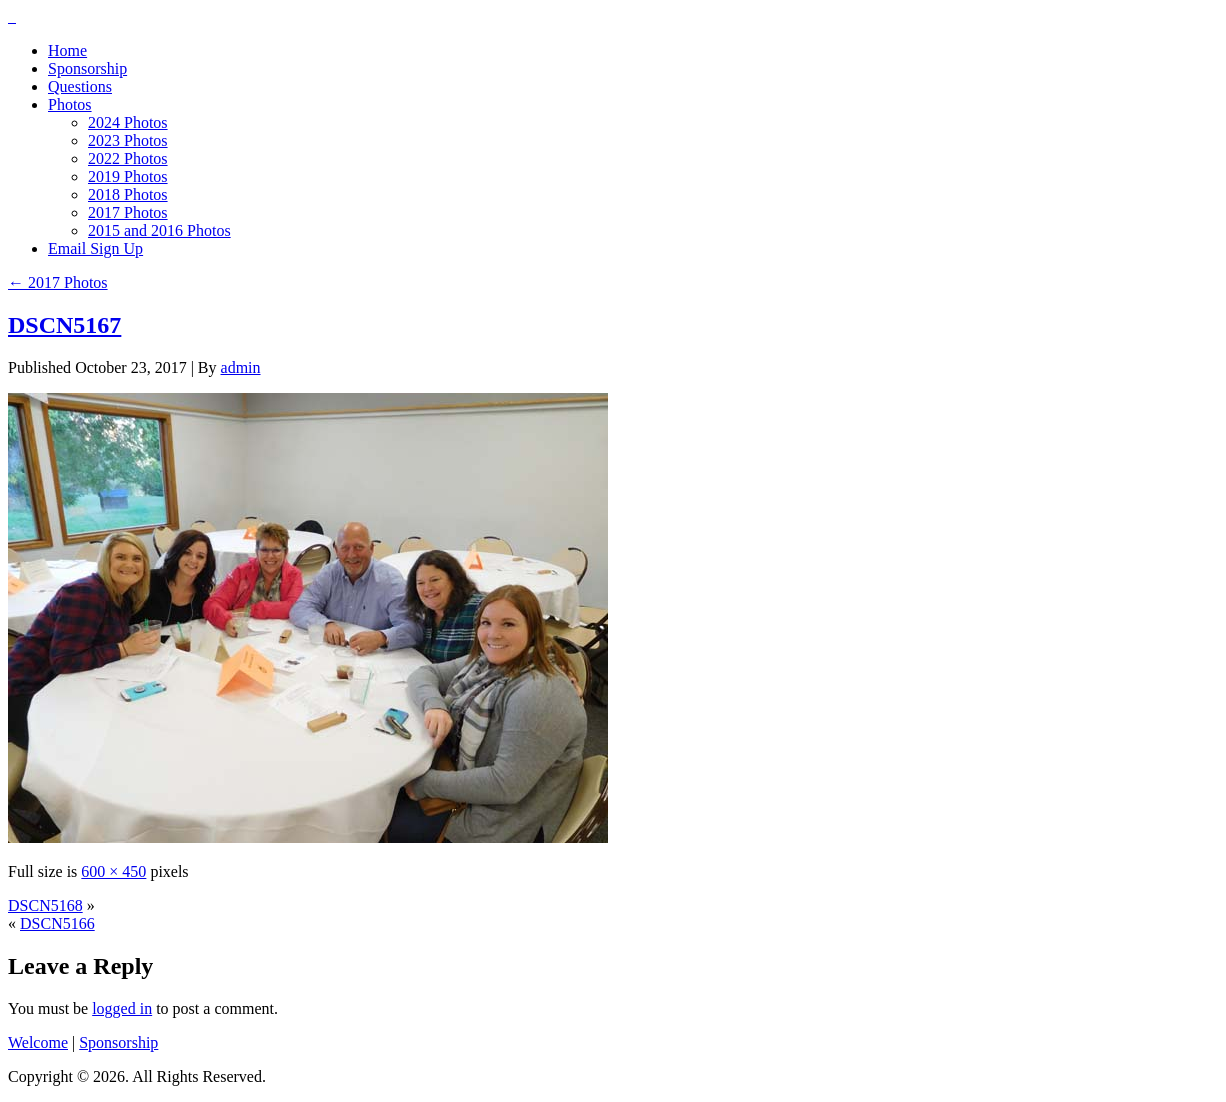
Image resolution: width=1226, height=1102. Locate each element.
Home (67, 50)
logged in (122, 1008)
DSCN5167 (64, 325)
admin (241, 367)
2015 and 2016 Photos (159, 230)
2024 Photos (128, 122)
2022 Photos (128, 158)
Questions (80, 86)
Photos (70, 104)
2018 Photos (128, 194)
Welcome (38, 1042)
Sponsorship (87, 68)
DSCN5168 (45, 905)
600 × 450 (113, 871)
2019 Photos (128, 176)
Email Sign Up (95, 248)
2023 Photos (128, 140)
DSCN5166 (57, 923)
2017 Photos (128, 212)
